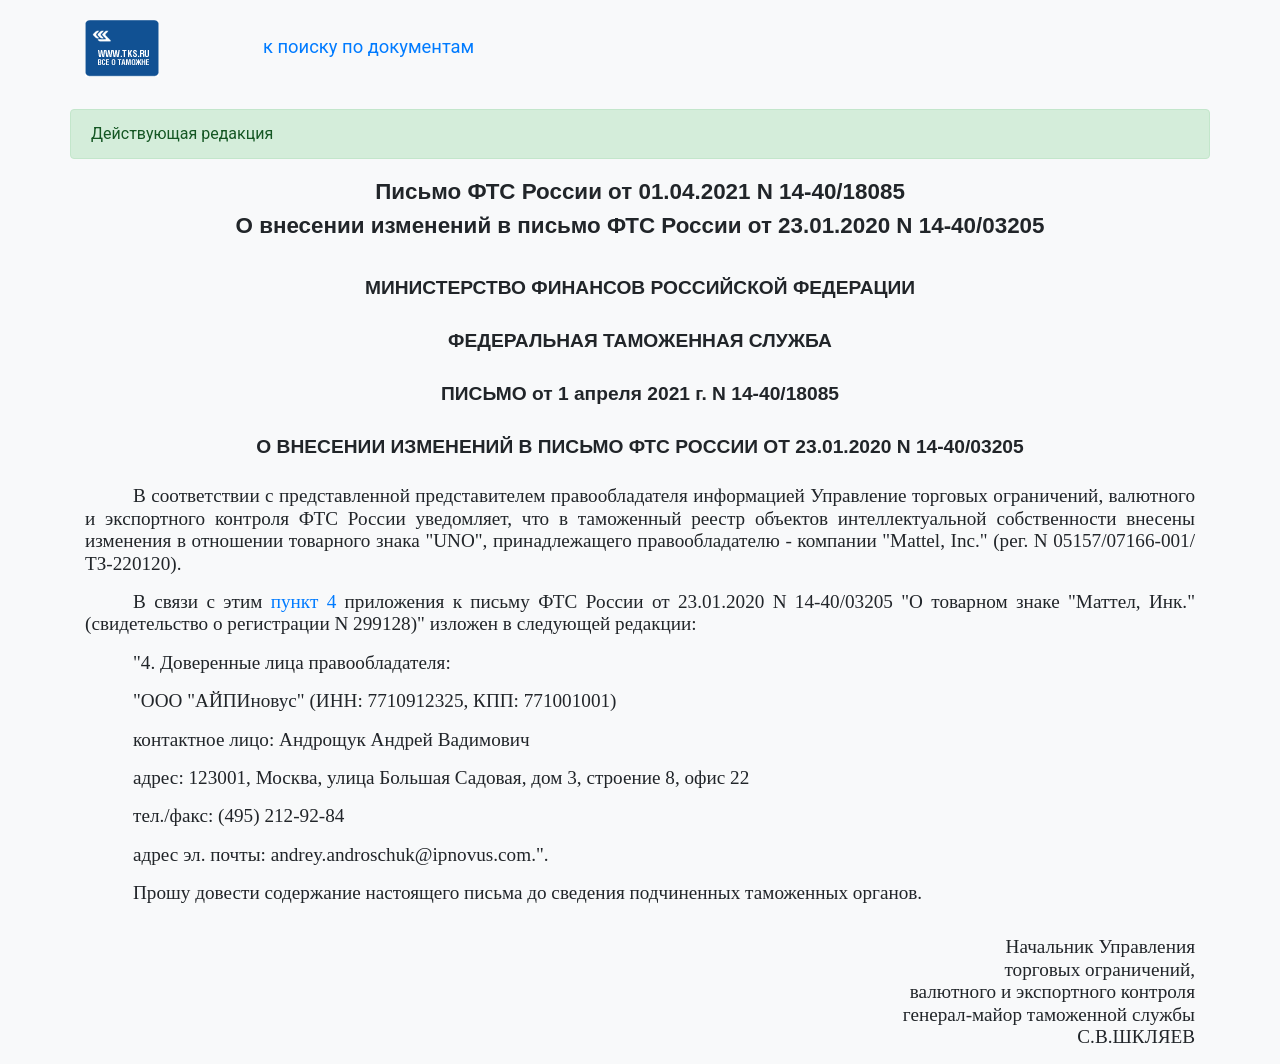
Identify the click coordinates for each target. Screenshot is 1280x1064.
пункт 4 (304, 601)
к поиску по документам (368, 46)
